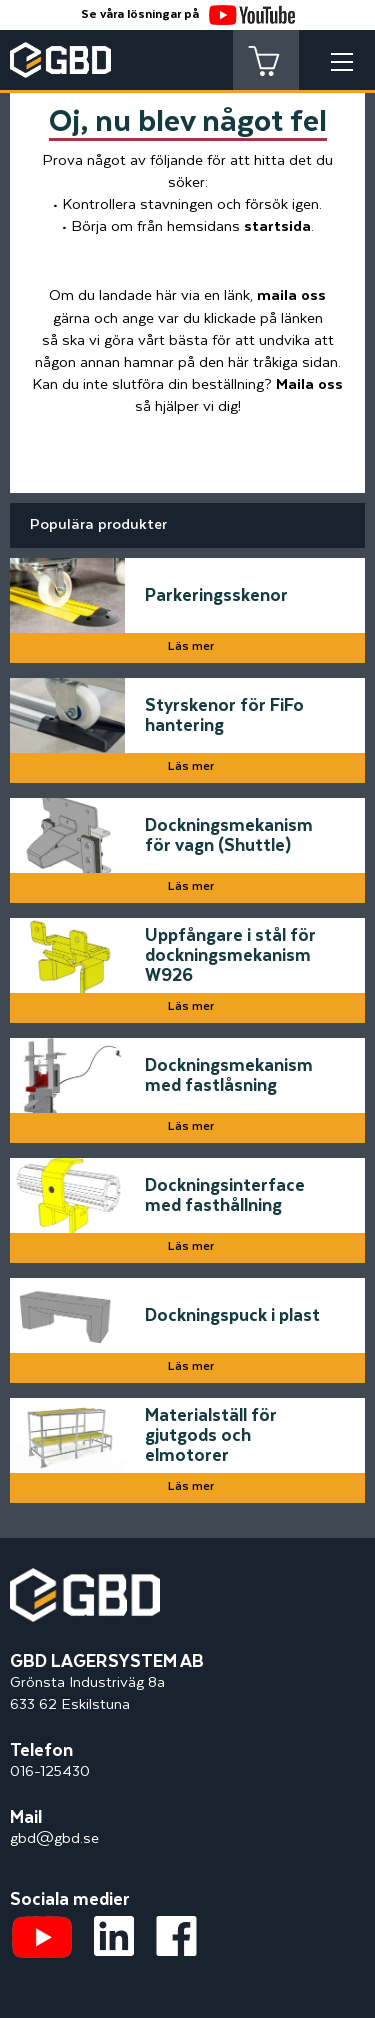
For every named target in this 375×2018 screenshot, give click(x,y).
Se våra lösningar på (188, 14)
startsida (277, 226)
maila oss (291, 295)
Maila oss (309, 384)
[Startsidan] (85, 1578)
